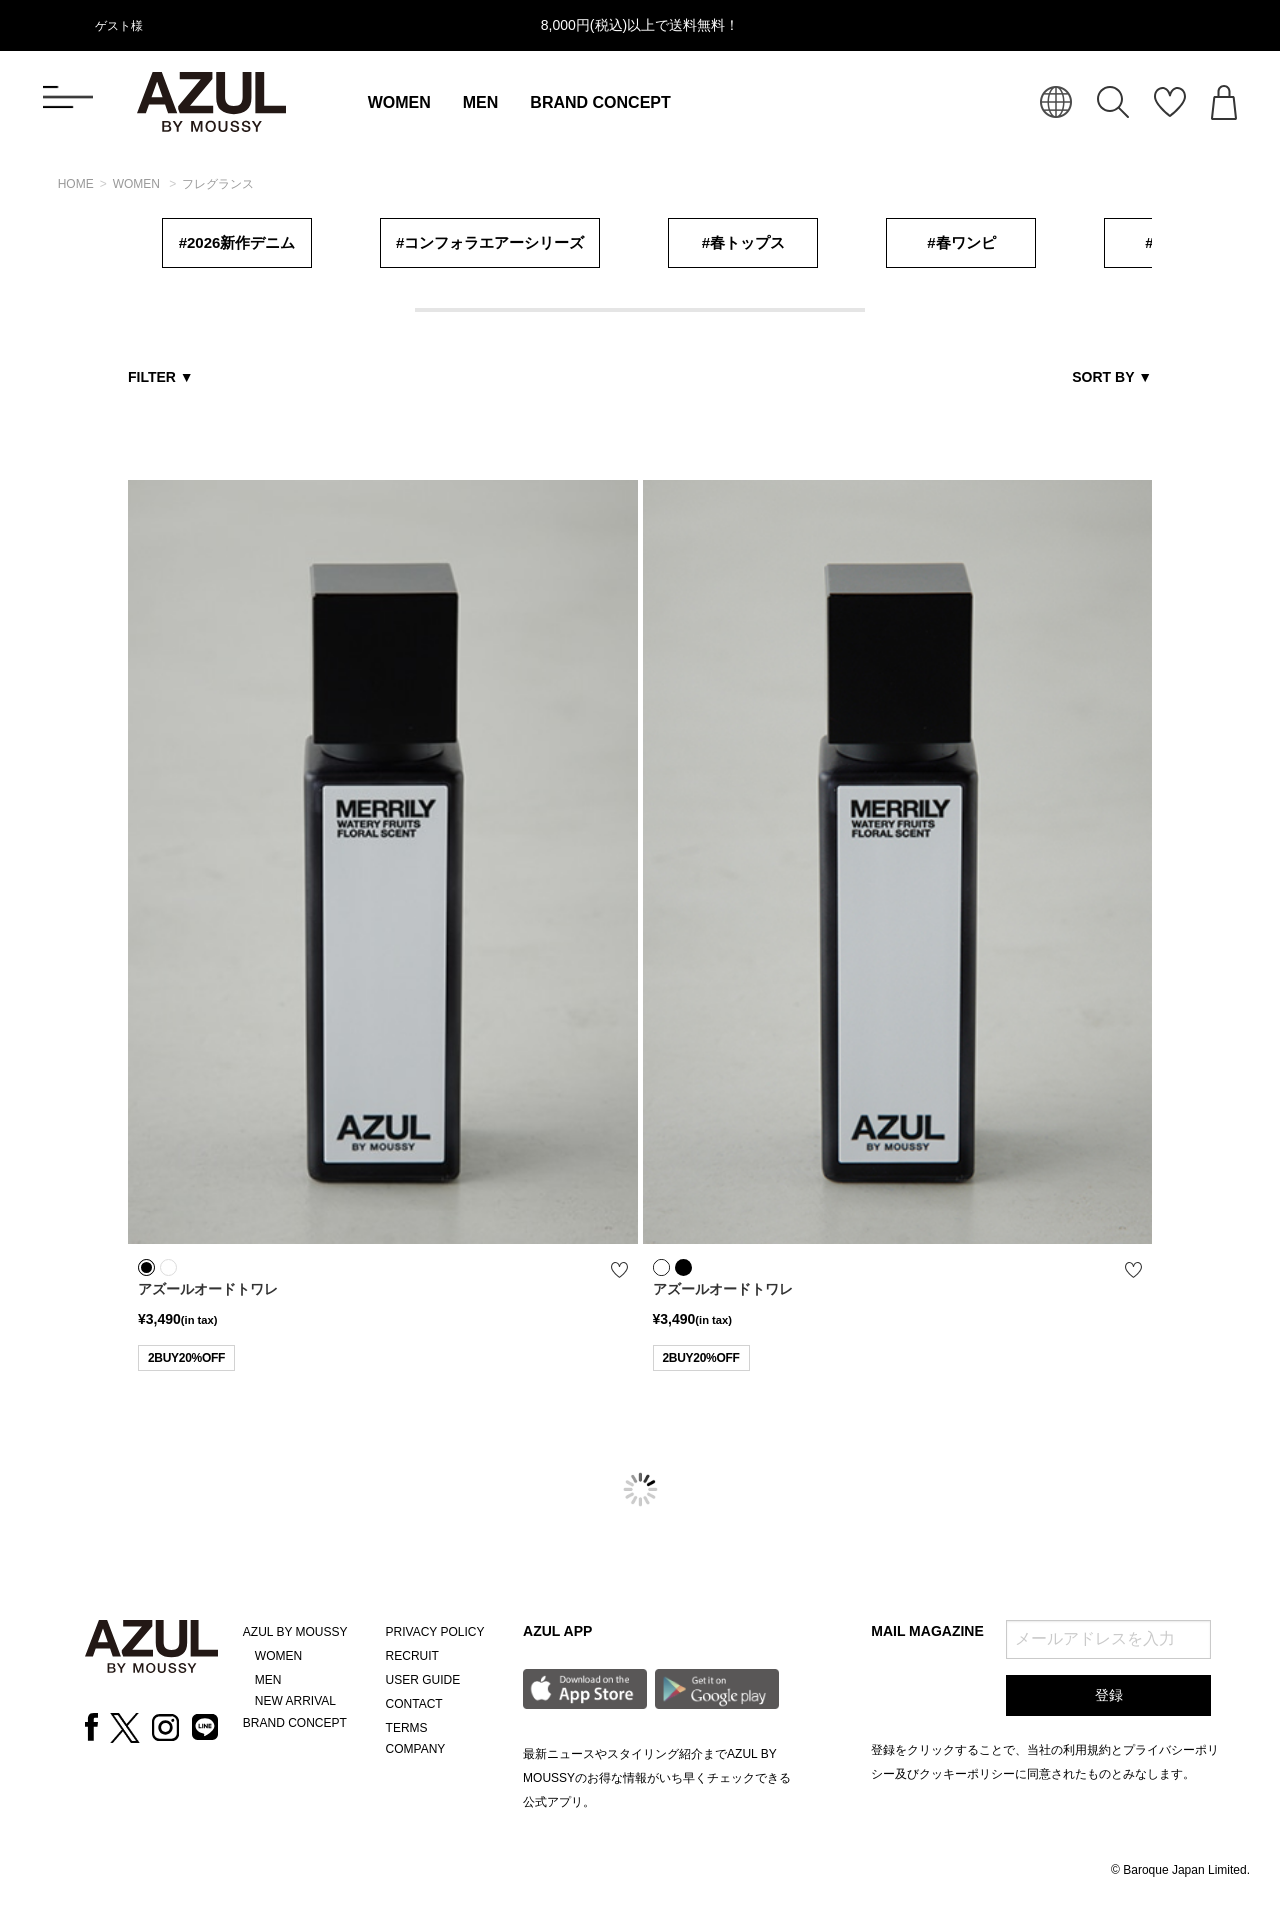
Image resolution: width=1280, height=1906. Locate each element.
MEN (481, 102)
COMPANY (416, 1749)
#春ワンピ (961, 242)
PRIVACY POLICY (435, 1632)
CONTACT (414, 1704)
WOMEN (399, 102)
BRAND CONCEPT (600, 102)
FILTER (161, 377)
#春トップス (743, 242)
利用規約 (1087, 1750)
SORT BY (1112, 377)
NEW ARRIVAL (295, 1701)
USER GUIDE (423, 1680)
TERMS (407, 1728)
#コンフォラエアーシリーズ (490, 242)
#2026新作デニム (237, 242)
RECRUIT (412, 1656)
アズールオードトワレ (208, 1289)
